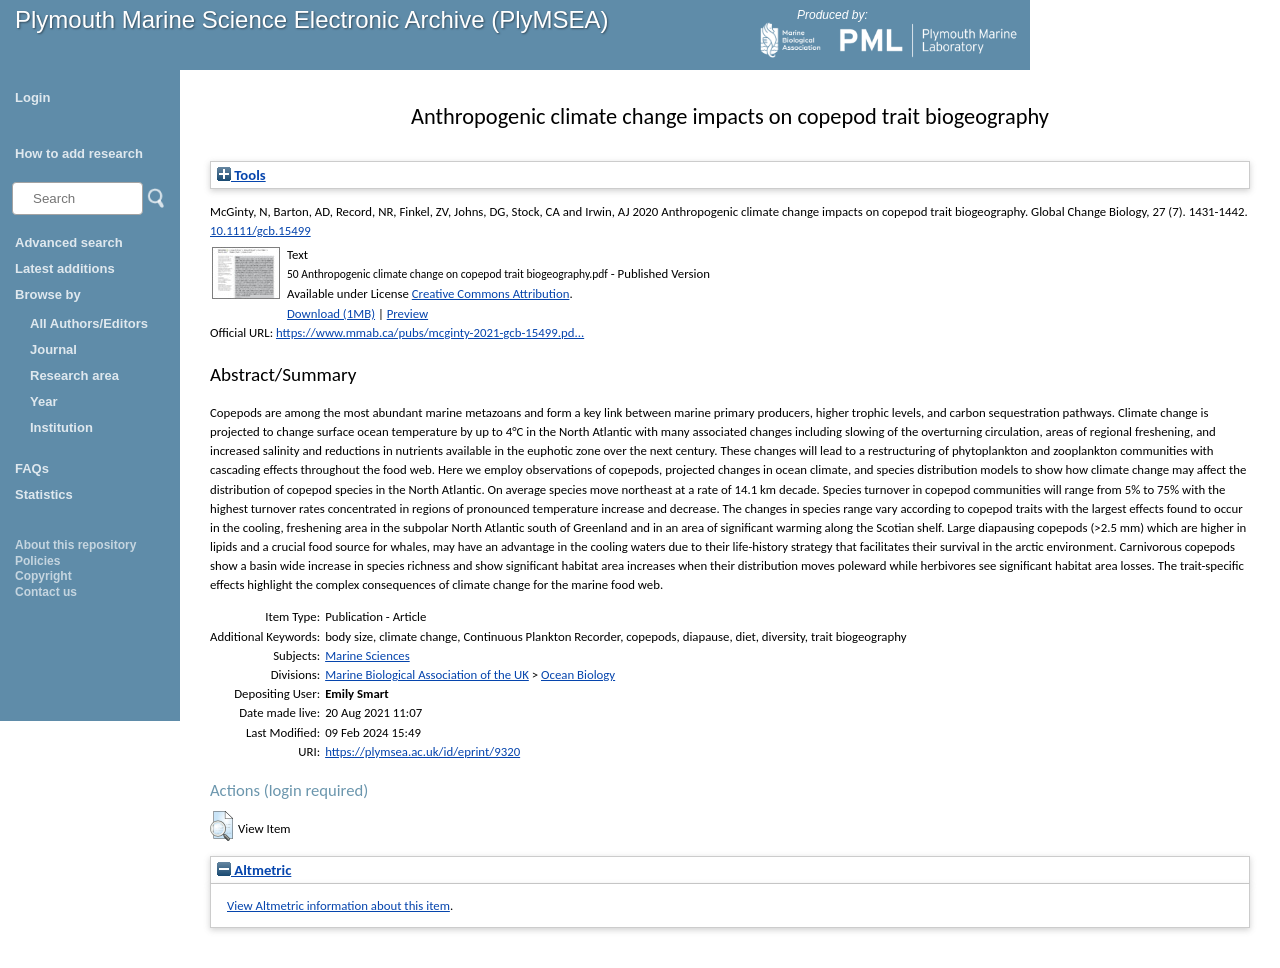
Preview (407, 313)
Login (32, 97)
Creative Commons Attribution (491, 293)
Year (43, 401)
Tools (241, 175)
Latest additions (65, 268)
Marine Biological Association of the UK (427, 674)
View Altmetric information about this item (338, 905)
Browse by (48, 294)
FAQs (32, 468)
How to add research (79, 153)
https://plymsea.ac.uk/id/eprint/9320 (422, 751)
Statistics (44, 494)
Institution (61, 427)
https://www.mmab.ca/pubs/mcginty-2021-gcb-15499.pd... (430, 332)
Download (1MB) (331, 313)
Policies (37, 561)
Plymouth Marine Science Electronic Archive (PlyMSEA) (312, 19)
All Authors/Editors (89, 323)
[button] (221, 826)
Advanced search (69, 242)
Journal (53, 349)
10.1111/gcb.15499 (260, 230)
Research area (74, 375)
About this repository (75, 545)
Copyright (43, 576)
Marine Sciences (367, 655)
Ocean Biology (578, 674)
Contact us (46, 592)
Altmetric (254, 870)
